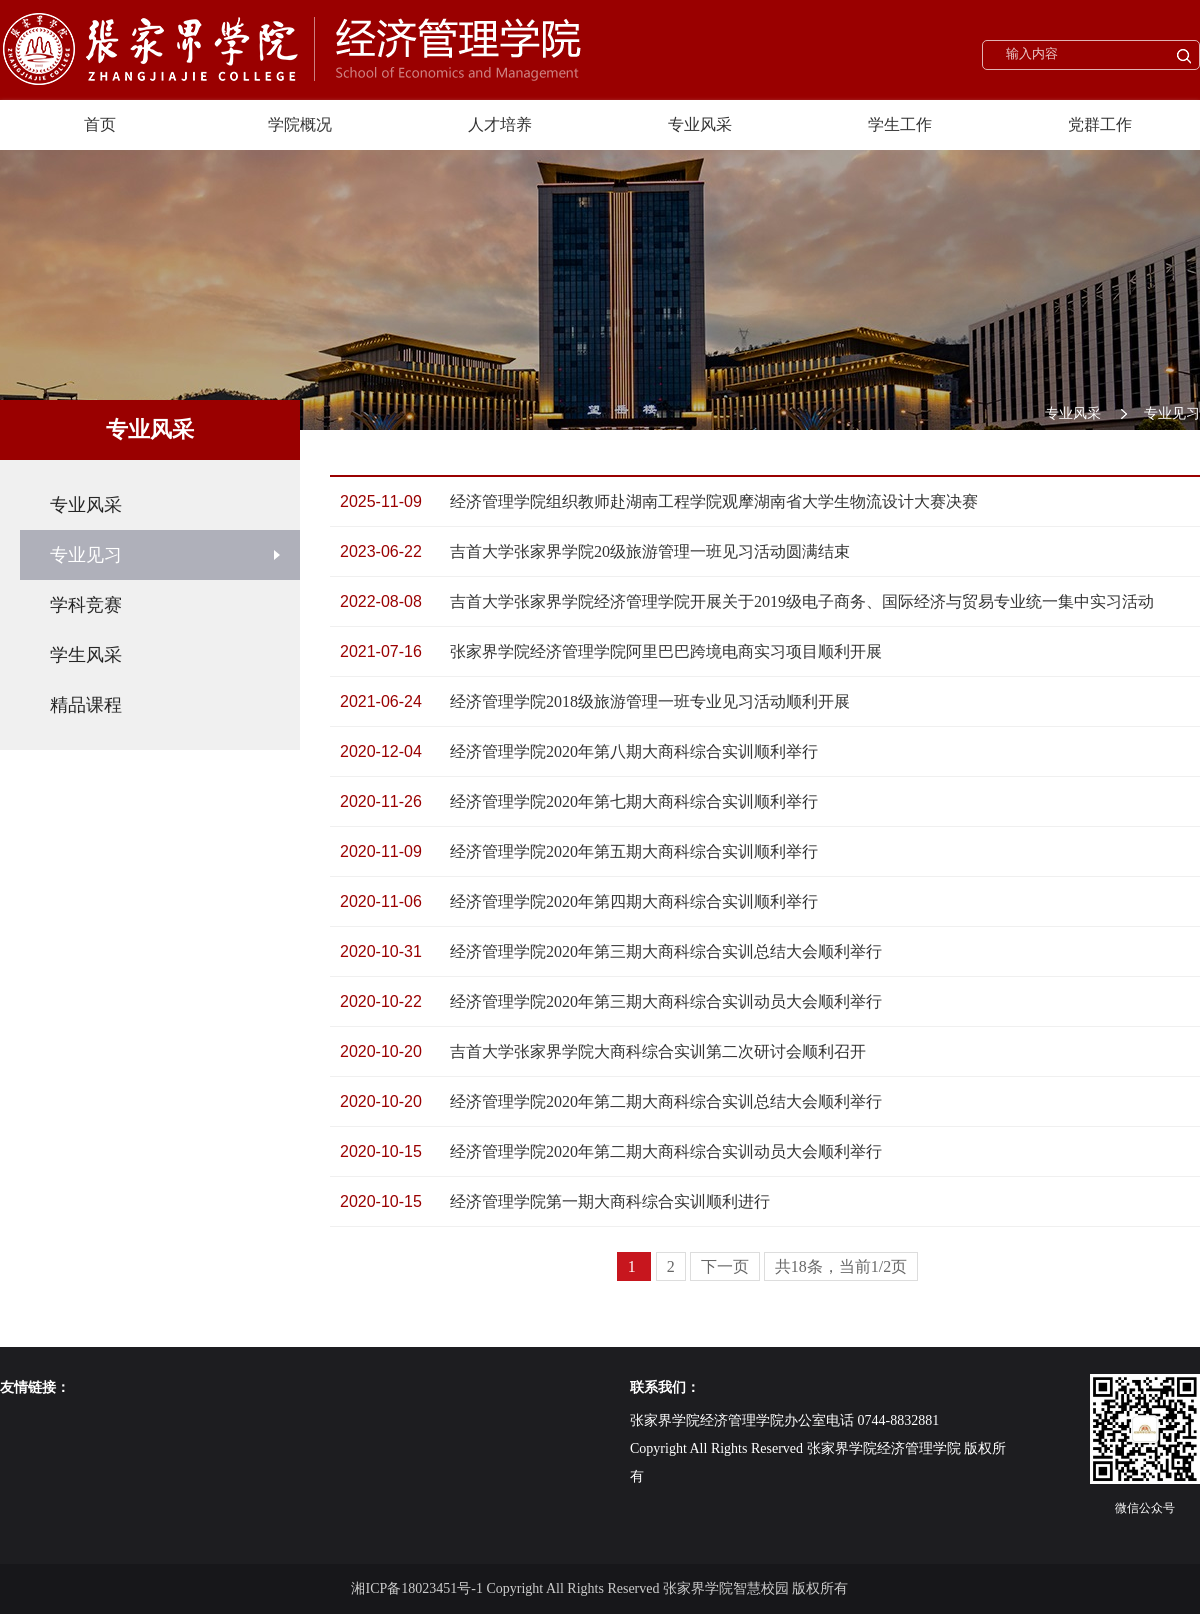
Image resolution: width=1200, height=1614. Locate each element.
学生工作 (900, 124)
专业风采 (700, 124)
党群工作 (1100, 124)
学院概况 (300, 124)
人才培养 (500, 124)
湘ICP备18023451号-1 (416, 1588)
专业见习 (1172, 413)
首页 (100, 124)
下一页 (725, 1266)
